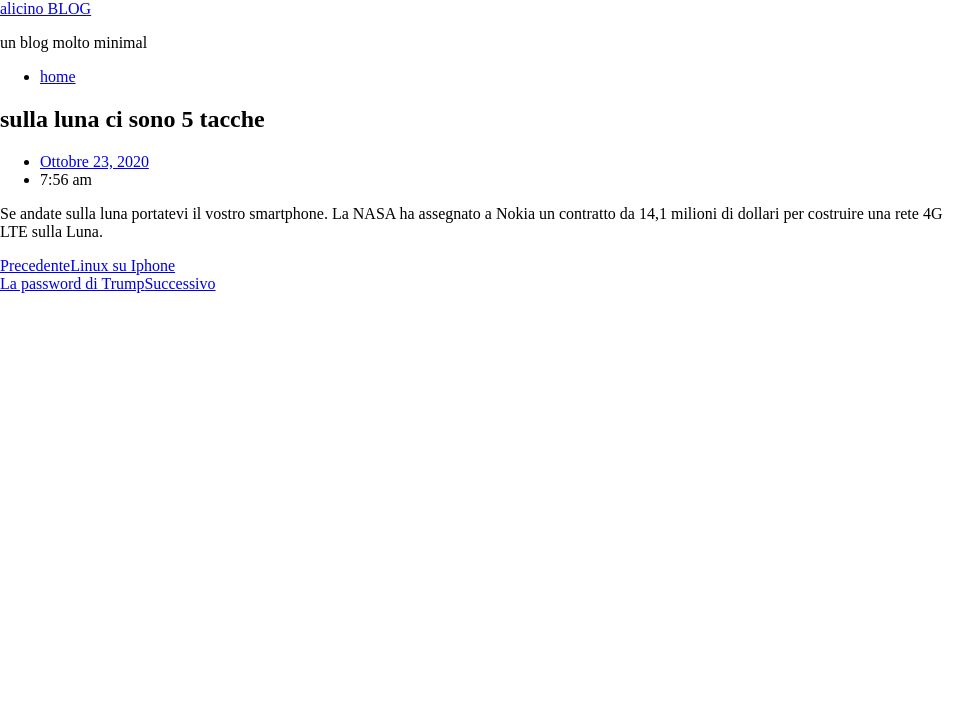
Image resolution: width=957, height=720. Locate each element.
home (58, 76)
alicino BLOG (45, 8)
